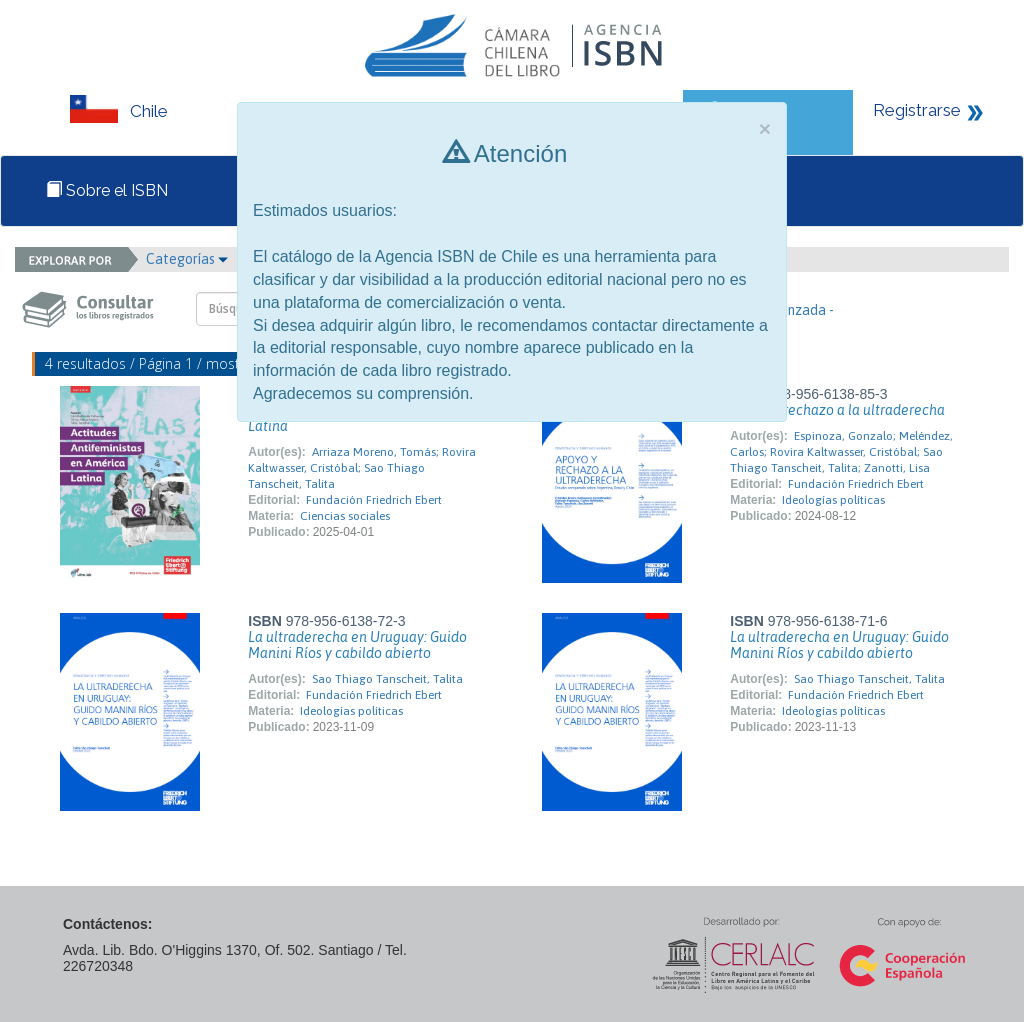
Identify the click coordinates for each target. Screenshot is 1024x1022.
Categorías (187, 259)
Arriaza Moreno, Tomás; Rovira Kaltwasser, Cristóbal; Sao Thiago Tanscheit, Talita (361, 468)
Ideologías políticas (833, 500)
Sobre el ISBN (107, 190)
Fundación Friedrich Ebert (374, 500)
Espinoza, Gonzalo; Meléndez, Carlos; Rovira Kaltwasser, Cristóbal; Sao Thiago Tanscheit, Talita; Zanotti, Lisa (841, 452)
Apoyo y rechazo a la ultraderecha (837, 410)
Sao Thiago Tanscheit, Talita (387, 679)
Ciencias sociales (345, 516)
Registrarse (917, 110)
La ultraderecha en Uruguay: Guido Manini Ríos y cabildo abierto (357, 645)
